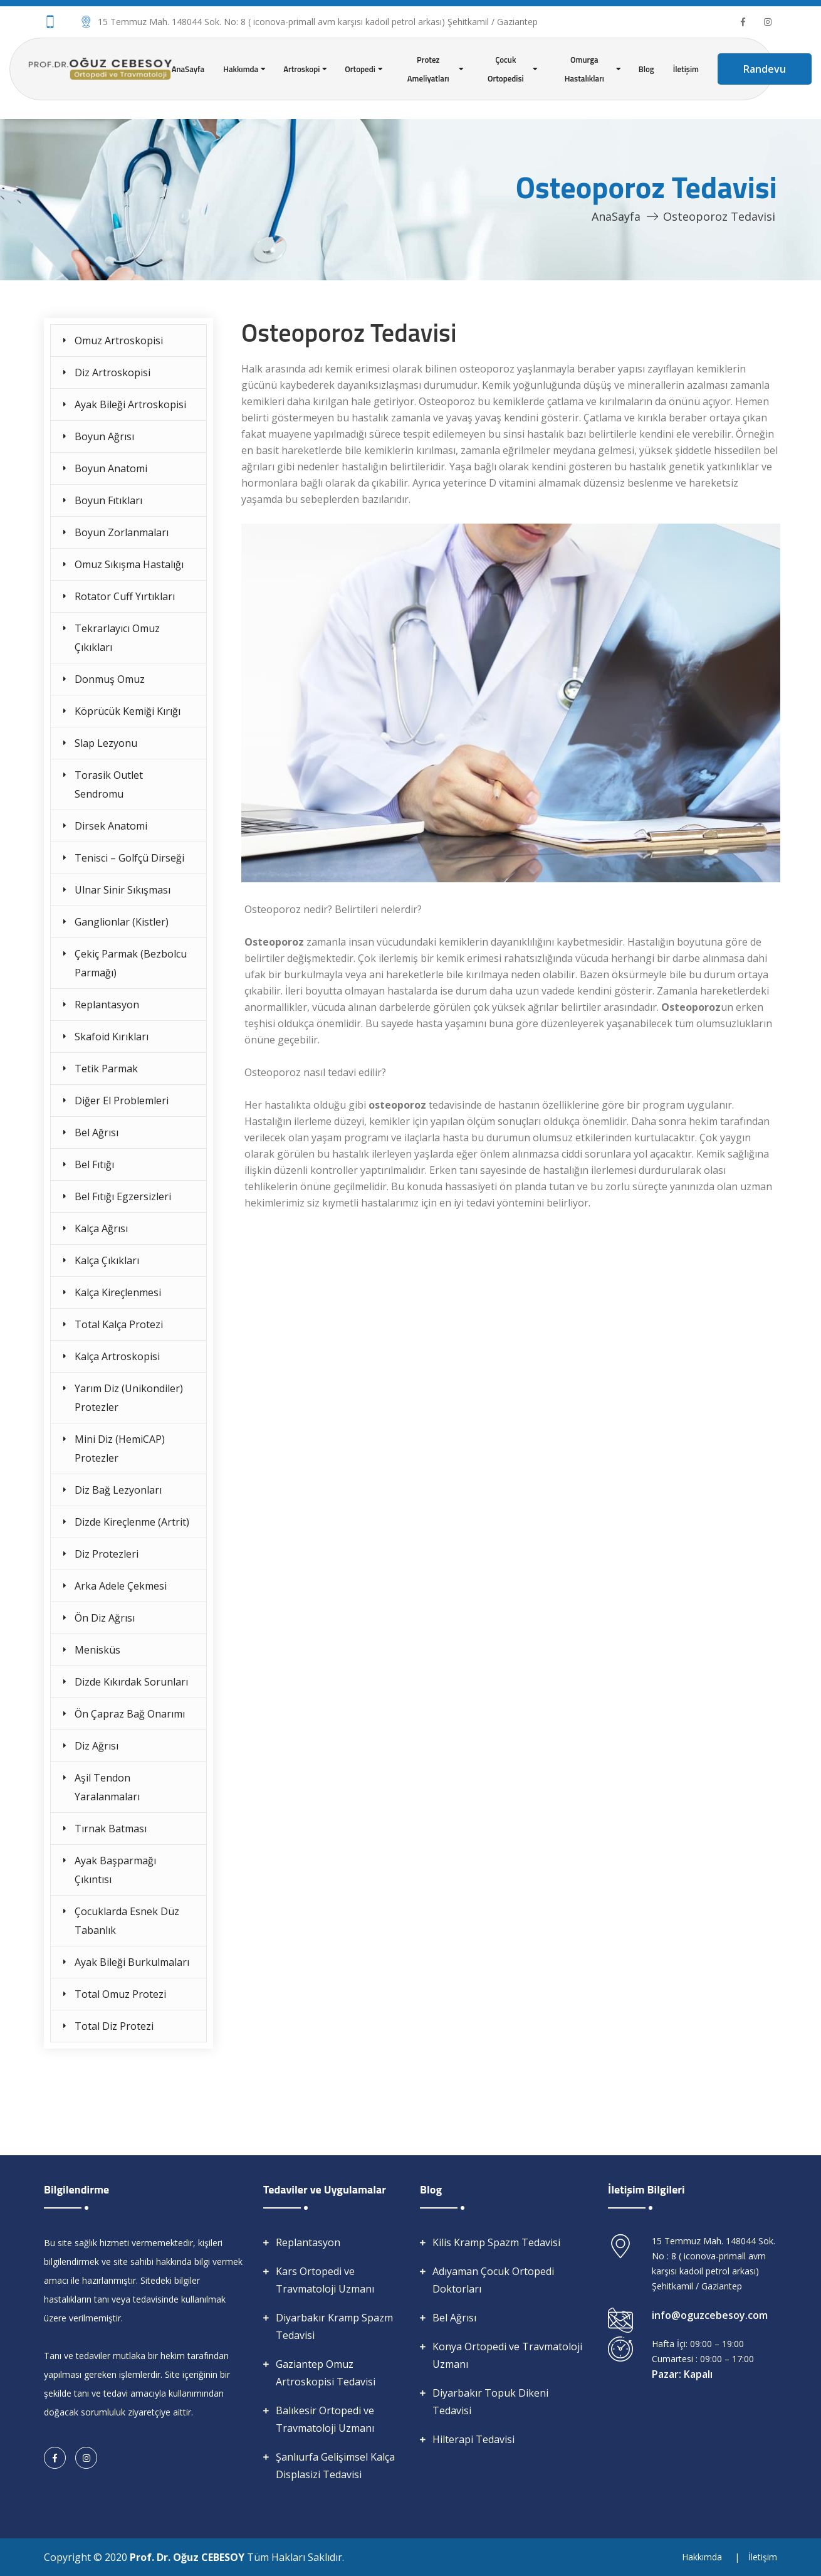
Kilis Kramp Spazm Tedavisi (496, 2242)
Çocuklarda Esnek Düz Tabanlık (127, 1920)
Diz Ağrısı (96, 1746)
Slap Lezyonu (106, 743)
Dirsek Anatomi (111, 826)
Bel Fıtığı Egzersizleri (123, 1196)
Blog (646, 69)
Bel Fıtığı (94, 1164)
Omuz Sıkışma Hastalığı (129, 564)
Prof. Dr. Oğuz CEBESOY (188, 2557)
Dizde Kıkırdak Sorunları (131, 1682)
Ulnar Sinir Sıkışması (122, 890)
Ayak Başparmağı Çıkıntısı (115, 1870)
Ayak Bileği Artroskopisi (130, 404)
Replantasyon (107, 1004)
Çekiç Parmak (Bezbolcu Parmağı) (131, 963)
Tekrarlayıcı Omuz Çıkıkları (117, 637)
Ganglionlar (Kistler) (122, 922)
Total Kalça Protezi (119, 1324)
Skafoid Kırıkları (112, 1036)
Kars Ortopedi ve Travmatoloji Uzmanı (325, 2280)
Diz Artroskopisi (112, 372)
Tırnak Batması (111, 1828)
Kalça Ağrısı (101, 1228)
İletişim (686, 69)
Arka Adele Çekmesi (121, 1586)
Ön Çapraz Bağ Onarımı (130, 1714)
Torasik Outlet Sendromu (109, 784)
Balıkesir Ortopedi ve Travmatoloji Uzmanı (325, 2419)
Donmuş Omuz (110, 679)
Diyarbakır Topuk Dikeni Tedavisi (490, 2401)
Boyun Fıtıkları (108, 500)
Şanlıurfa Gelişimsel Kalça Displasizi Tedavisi (335, 2465)
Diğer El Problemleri (122, 1100)
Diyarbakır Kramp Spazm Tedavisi (334, 2326)
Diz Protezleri (107, 1554)
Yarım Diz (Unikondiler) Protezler (129, 1397)
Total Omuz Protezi (120, 1994)
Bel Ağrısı (96, 1132)
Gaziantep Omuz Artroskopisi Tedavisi (325, 2373)
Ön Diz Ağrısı (105, 1618)
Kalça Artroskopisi (117, 1356)
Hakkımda (702, 2557)
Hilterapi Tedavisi (473, 2439)
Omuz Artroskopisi (119, 340)
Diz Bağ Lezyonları (118, 1490)
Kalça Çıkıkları (107, 1260)
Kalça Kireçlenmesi (118, 1292)
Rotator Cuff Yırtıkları (125, 596)
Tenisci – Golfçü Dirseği (129, 858)
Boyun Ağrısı (104, 436)
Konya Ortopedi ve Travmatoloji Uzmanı (507, 2355)
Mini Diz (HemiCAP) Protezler (120, 1448)
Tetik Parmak (106, 1068)
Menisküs (97, 1650)
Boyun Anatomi (111, 468)
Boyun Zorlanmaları (122, 532)
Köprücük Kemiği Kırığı (127, 711)
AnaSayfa (188, 69)
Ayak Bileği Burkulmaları (132, 1962)
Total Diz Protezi (114, 2026)
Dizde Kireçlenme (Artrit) (132, 1522)
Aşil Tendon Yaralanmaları (107, 1787)
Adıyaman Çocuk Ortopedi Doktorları (493, 2280)
